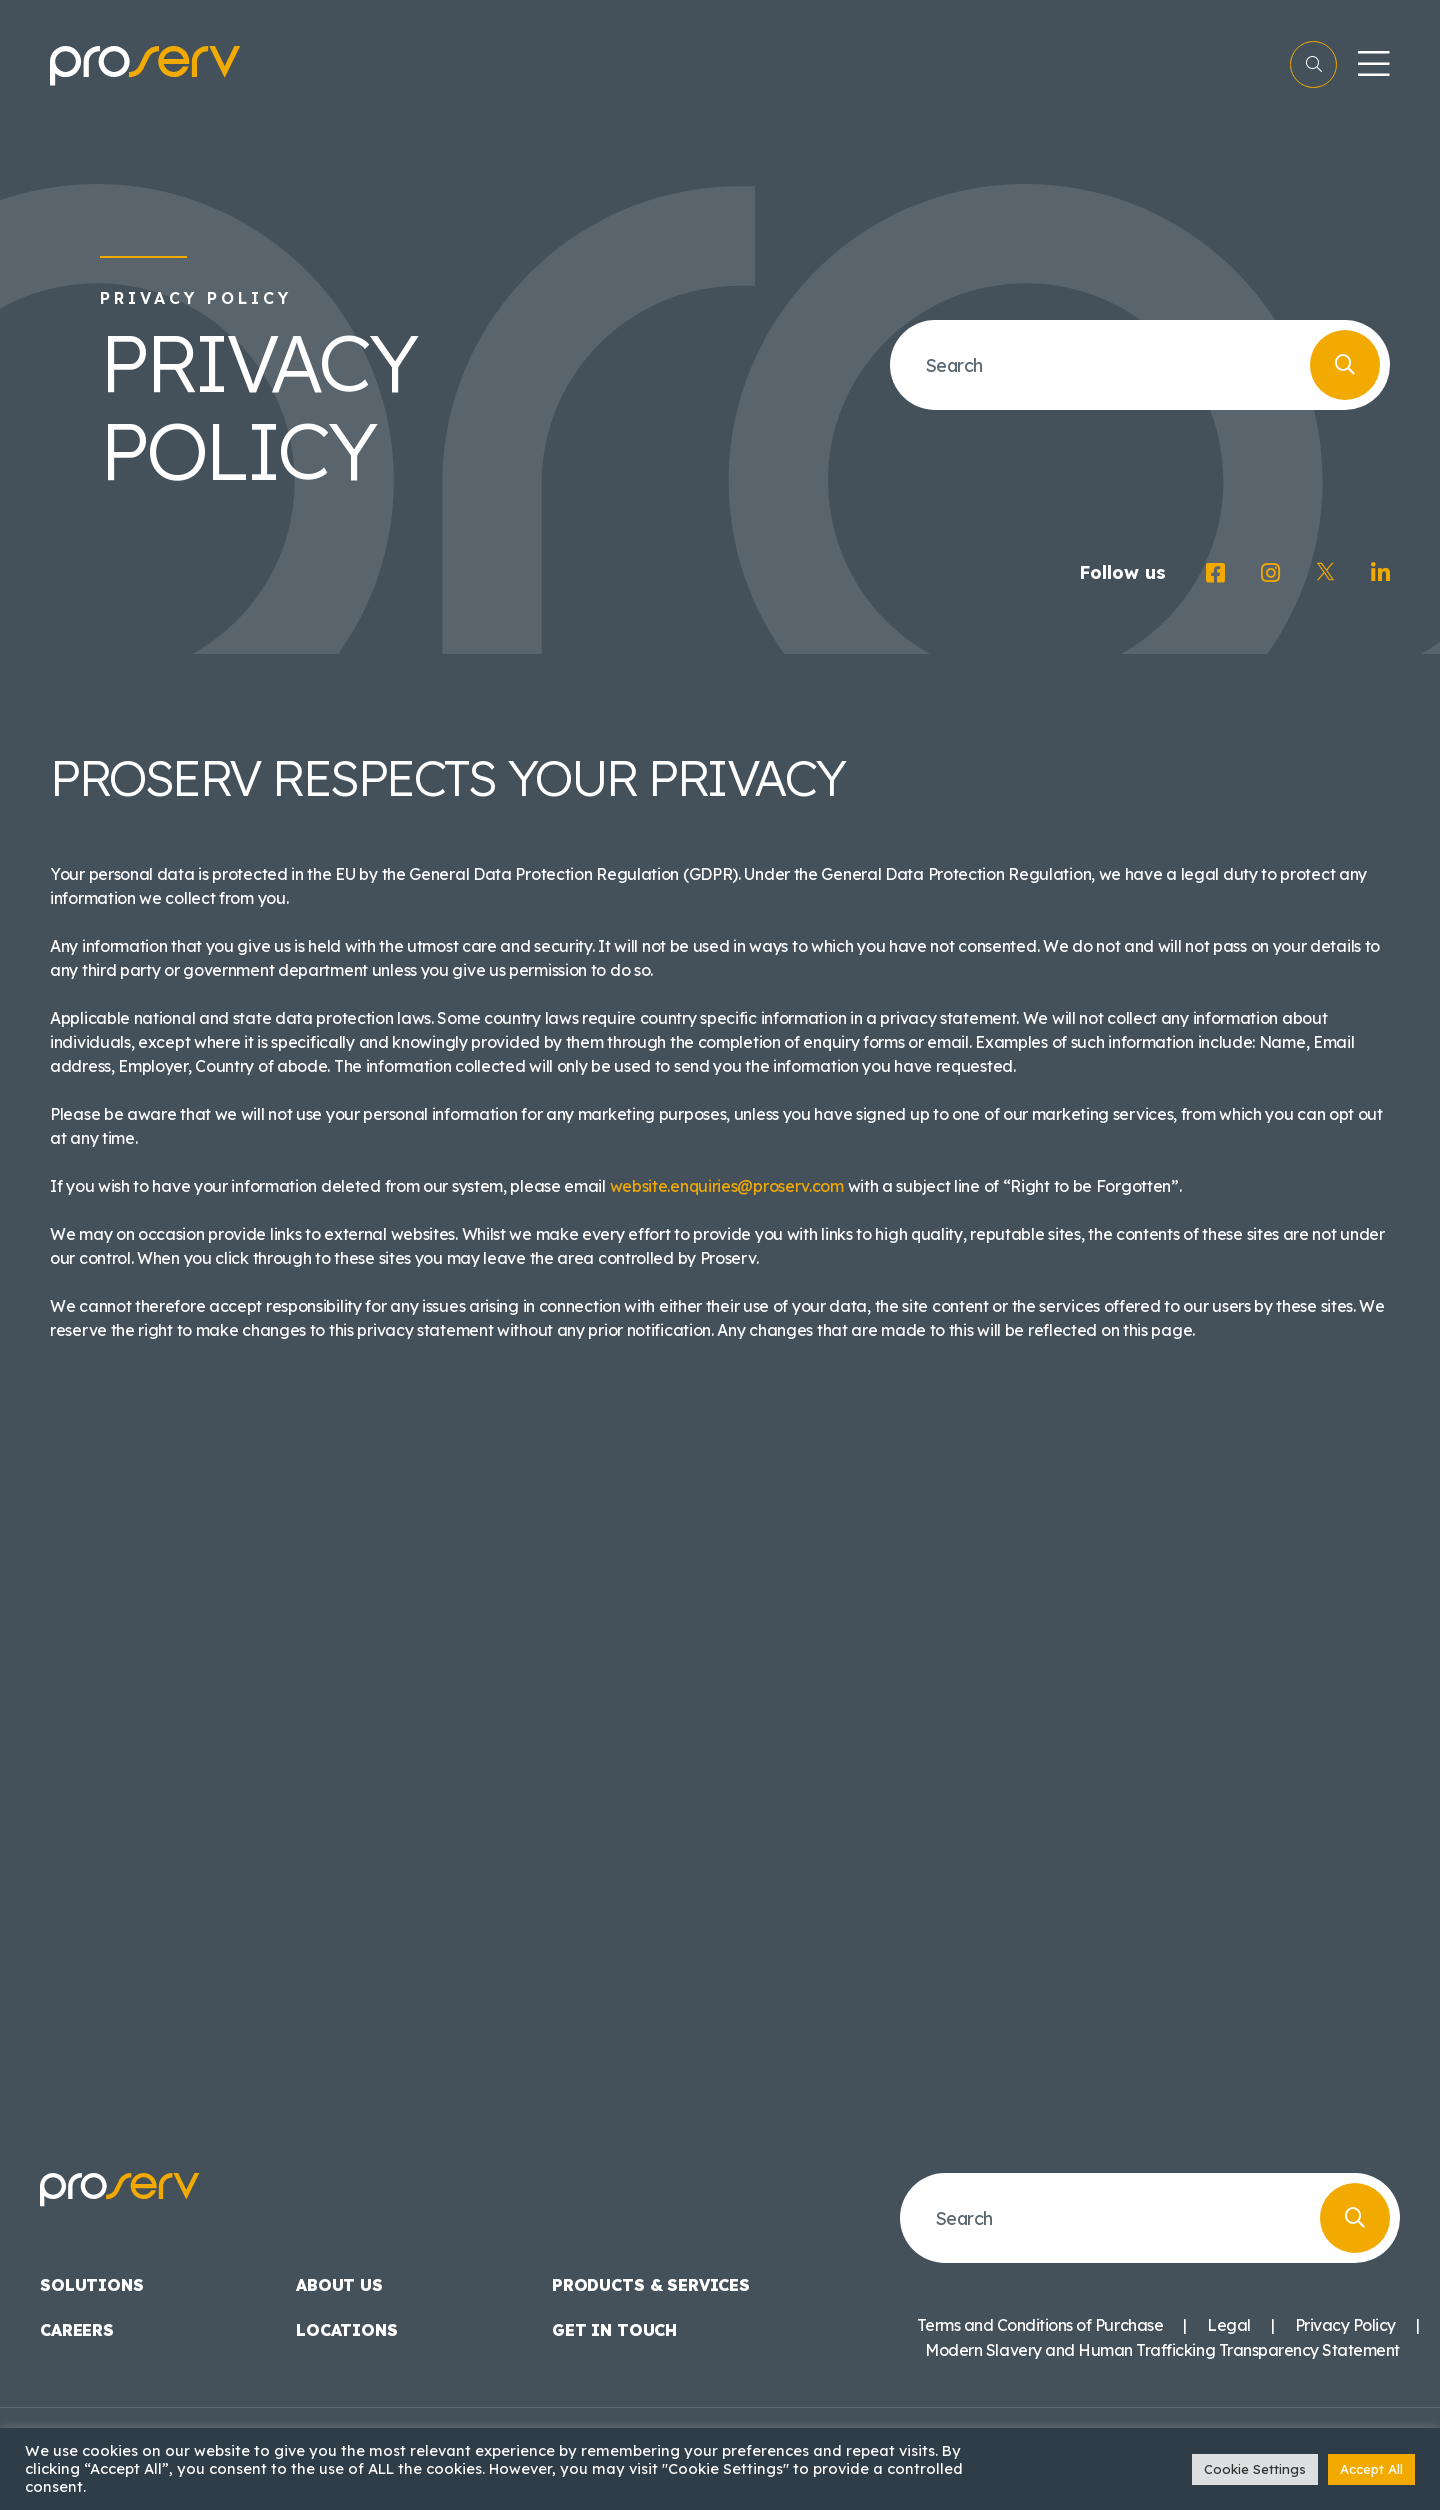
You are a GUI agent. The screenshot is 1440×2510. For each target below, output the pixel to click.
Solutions (92, 2285)
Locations (347, 2330)
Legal (1229, 2325)
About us (339, 2285)
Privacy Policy (1345, 2325)
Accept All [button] (1371, 2469)
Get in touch (614, 2330)
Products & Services (651, 2285)
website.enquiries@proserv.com (727, 1186)
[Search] (1345, 365)
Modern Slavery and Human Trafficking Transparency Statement (1162, 2350)
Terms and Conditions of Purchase (1040, 2325)
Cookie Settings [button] (1255, 2469)
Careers (77, 2330)
